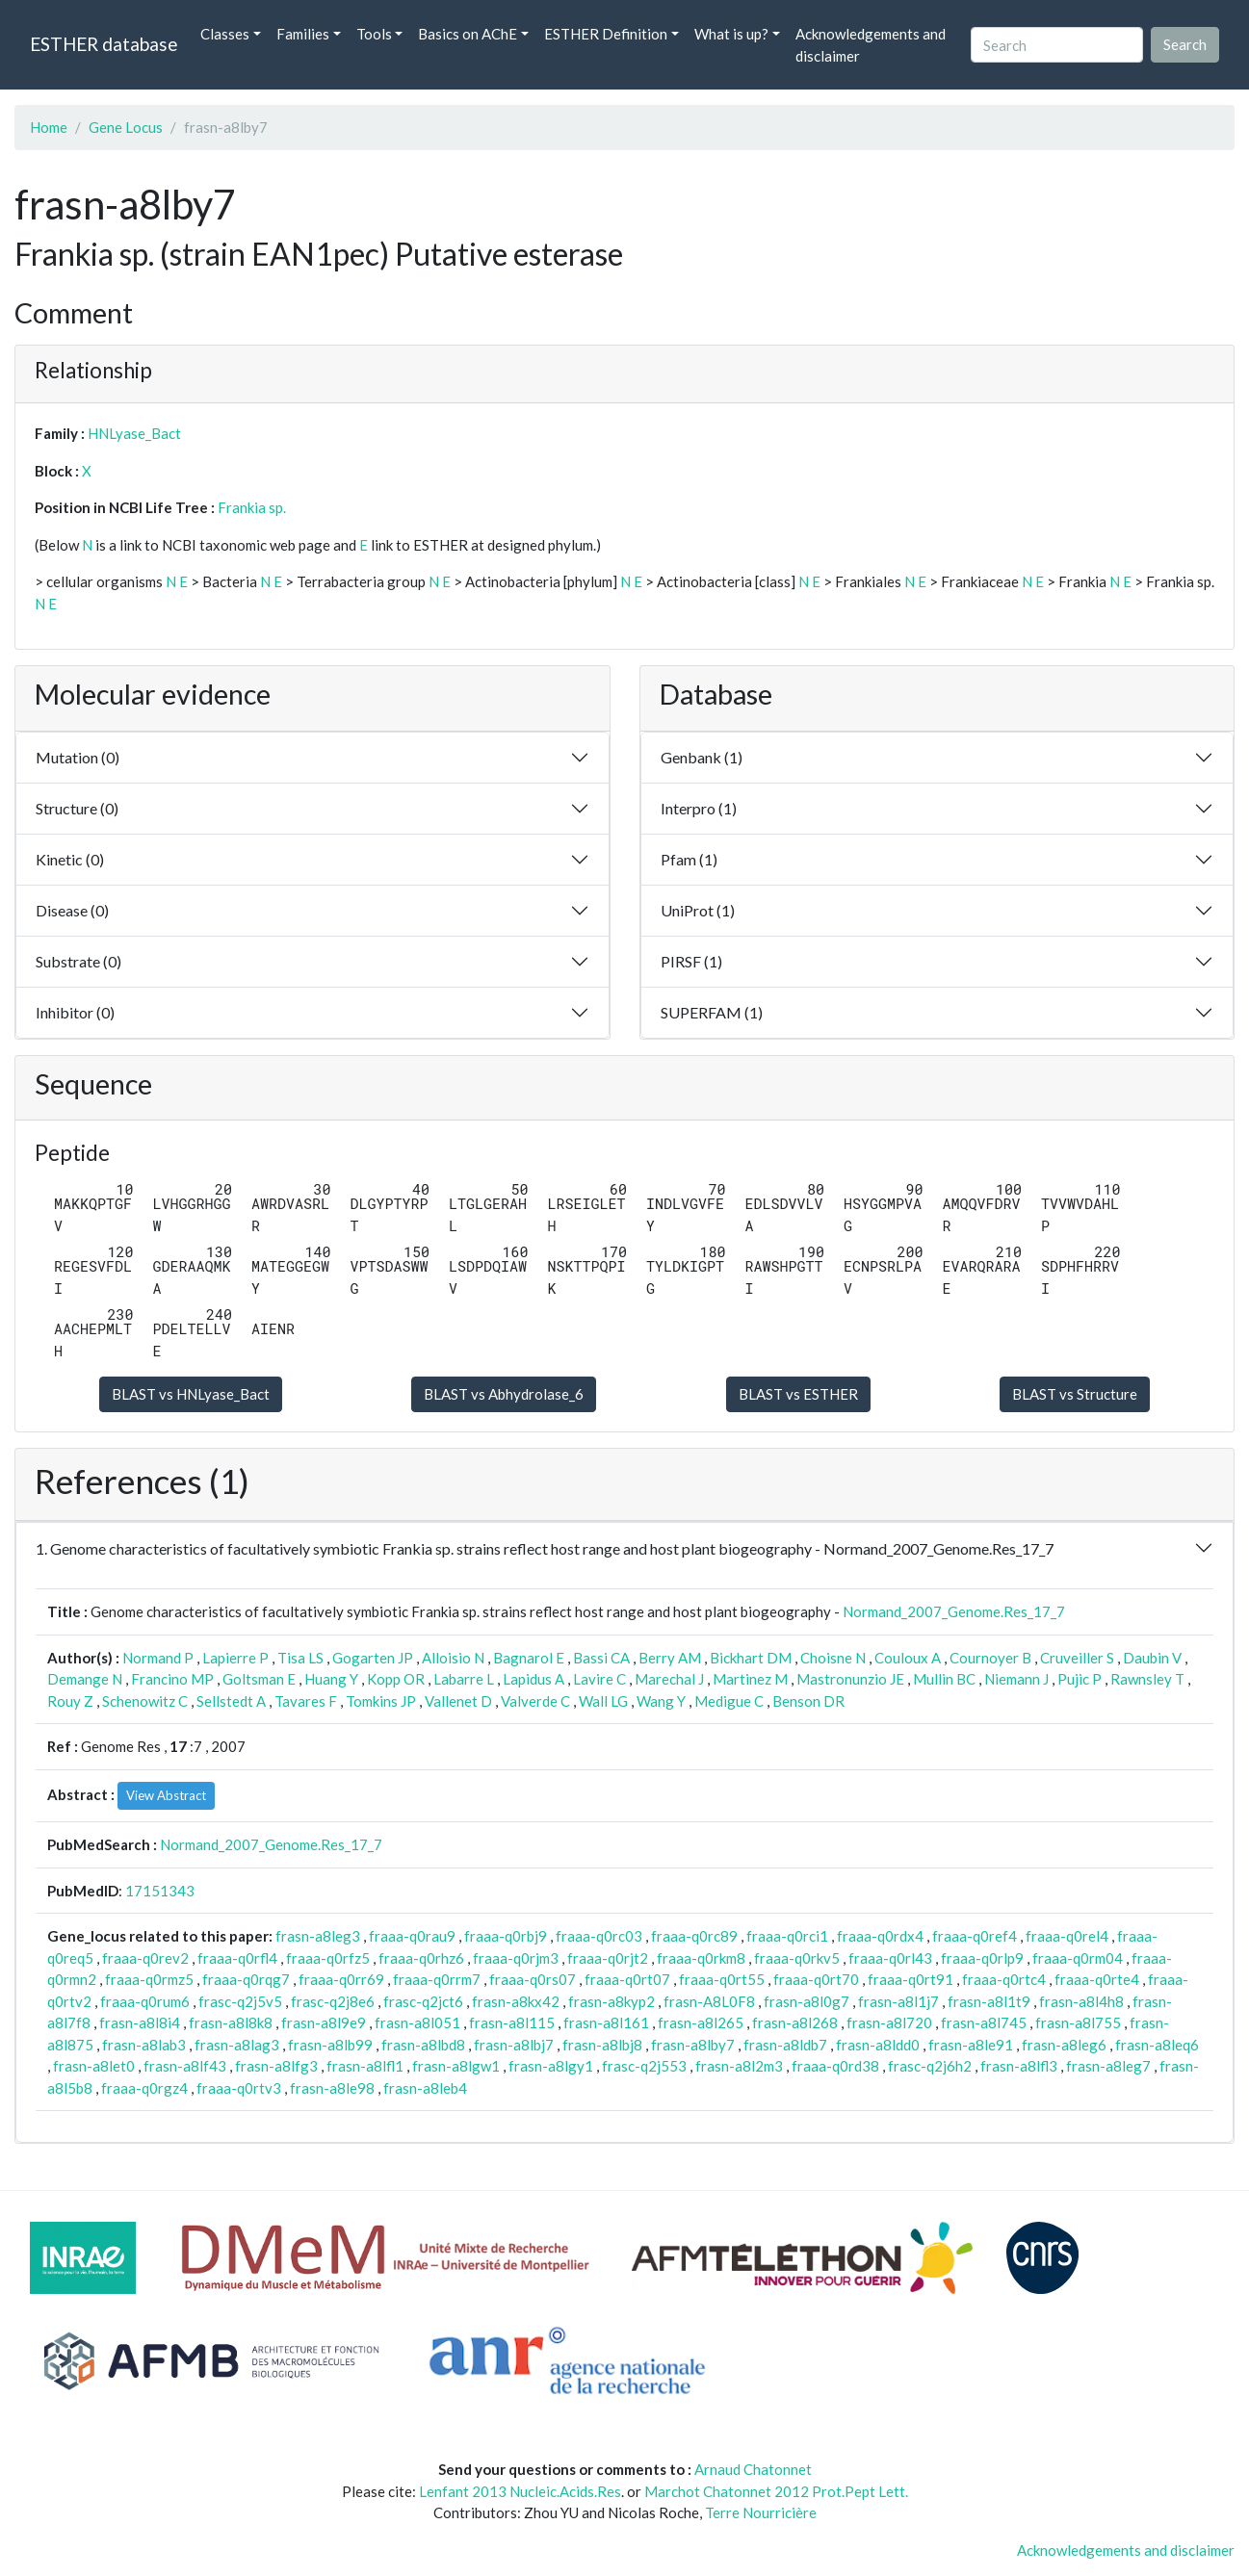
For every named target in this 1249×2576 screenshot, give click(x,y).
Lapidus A (533, 1678)
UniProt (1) (698, 910)
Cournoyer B (990, 1657)
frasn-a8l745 (984, 2022)
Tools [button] (374, 33)
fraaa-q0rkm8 (701, 1958)
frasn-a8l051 (417, 2022)
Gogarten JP (372, 1657)
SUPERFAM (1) (712, 1012)
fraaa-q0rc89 (694, 1936)
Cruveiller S (1077, 1657)
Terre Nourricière (761, 2512)
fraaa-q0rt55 (722, 1979)
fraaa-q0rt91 (910, 1979)
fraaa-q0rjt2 (607, 1958)
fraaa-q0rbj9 (505, 1936)
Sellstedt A (231, 1701)
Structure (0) (77, 808)
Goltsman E (259, 1678)
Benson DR (808, 1701)
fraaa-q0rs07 (532, 1979)
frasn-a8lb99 (330, 2044)
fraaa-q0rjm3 (516, 1958)
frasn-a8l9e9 (323, 2022)
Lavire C (599, 1678)
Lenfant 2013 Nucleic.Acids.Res (520, 2491)
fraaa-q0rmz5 (149, 1979)
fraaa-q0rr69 (341, 1979)
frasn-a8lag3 (237, 2044)
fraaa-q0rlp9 (982, 1958)
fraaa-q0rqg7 (246, 1979)
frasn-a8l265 (700, 2022)
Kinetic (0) (70, 859)
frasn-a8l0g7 (806, 2001)
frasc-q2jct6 (423, 2001)
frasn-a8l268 (795, 2022)
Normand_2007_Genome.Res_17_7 (954, 1611)
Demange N (84, 1678)
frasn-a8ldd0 (878, 2044)
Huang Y (331, 1678)
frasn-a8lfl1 (364, 2065)
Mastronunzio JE (850, 1678)
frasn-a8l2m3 (739, 2065)
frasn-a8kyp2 (611, 2001)
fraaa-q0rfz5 (328, 1958)
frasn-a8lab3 (144, 2044)
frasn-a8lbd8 (423, 2044)
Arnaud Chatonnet (753, 2469)
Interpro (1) (699, 808)
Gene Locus (126, 127)
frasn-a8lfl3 (1018, 2065)
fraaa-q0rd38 (835, 2065)
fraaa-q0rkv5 (797, 1958)
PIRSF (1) (691, 961)
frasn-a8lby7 (693, 2044)
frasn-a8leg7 (1108, 2065)
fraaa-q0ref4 (974, 1936)
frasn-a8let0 (94, 2065)
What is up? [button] (731, 33)
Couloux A (907, 1657)
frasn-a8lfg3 (276, 2065)
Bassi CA (601, 1657)
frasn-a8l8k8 (231, 2022)
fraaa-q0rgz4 (144, 2088)
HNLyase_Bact (134, 433)
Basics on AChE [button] (467, 33)
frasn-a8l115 (512, 2022)
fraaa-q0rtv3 (238, 2088)
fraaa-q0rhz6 (421, 1958)
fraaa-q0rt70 (816, 1979)
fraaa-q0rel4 (1067, 1936)
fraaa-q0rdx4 (880, 1936)
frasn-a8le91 (970, 2044)
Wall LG (603, 1701)
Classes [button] (224, 33)
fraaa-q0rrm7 (437, 1979)
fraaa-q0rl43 (890, 1958)
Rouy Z (70, 1701)
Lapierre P (235, 1657)
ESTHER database (103, 44)
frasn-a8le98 (332, 2088)
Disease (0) (72, 910)
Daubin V (1152, 1657)
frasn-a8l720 (889, 2022)
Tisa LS (300, 1657)
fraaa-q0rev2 (145, 1958)
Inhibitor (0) (75, 1012)
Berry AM (669, 1657)
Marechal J (669, 1678)
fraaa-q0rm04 (1077, 1958)
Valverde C (535, 1701)
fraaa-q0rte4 (1096, 1979)
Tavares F (305, 1701)
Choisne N (833, 1657)
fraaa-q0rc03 (599, 1936)
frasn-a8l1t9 (989, 2001)
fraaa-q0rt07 (627, 1979)
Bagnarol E (528, 1657)
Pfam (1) (689, 859)
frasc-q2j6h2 (930, 2065)
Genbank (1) (701, 757)
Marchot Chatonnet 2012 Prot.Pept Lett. (776, 2491)
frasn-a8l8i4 (139, 2022)
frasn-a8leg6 (1064, 2044)
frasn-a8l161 (606, 2022)
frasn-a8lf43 (184, 2065)
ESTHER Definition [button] (605, 33)
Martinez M (750, 1678)
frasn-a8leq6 (1157, 2044)
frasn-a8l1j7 (898, 2001)
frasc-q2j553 (644, 2065)
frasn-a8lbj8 (602, 2044)
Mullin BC (944, 1678)
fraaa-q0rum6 (145, 2001)
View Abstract (166, 1795)
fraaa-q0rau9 (412, 1936)
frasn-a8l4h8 (1081, 2001)
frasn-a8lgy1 (550, 2065)
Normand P (158, 1657)
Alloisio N (453, 1657)
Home (48, 127)
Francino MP (172, 1678)
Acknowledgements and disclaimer (870, 44)
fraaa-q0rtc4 (1004, 1979)
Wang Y (661, 1701)
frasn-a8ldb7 (785, 2044)
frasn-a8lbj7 (514, 2044)
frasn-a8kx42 (515, 2001)
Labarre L (463, 1678)
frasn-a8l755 (1078, 2022)
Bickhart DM (751, 1657)
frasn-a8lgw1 (456, 2065)
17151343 (160, 1890)
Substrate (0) (78, 961)
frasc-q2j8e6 (333, 2001)
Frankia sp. (252, 507)
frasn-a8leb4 (425, 2088)
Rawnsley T (1147, 1678)
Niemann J (1016, 1678)
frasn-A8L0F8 (709, 2001)
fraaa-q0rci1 (787, 1936)
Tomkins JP (381, 1701)
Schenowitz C (145, 1701)
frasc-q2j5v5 (240, 2001)
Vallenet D (458, 1701)
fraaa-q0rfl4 (237, 1958)
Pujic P (1079, 1678)
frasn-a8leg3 (317, 1936)
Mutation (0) (77, 757)
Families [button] (302, 33)
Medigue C (729, 1701)
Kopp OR (396, 1678)
